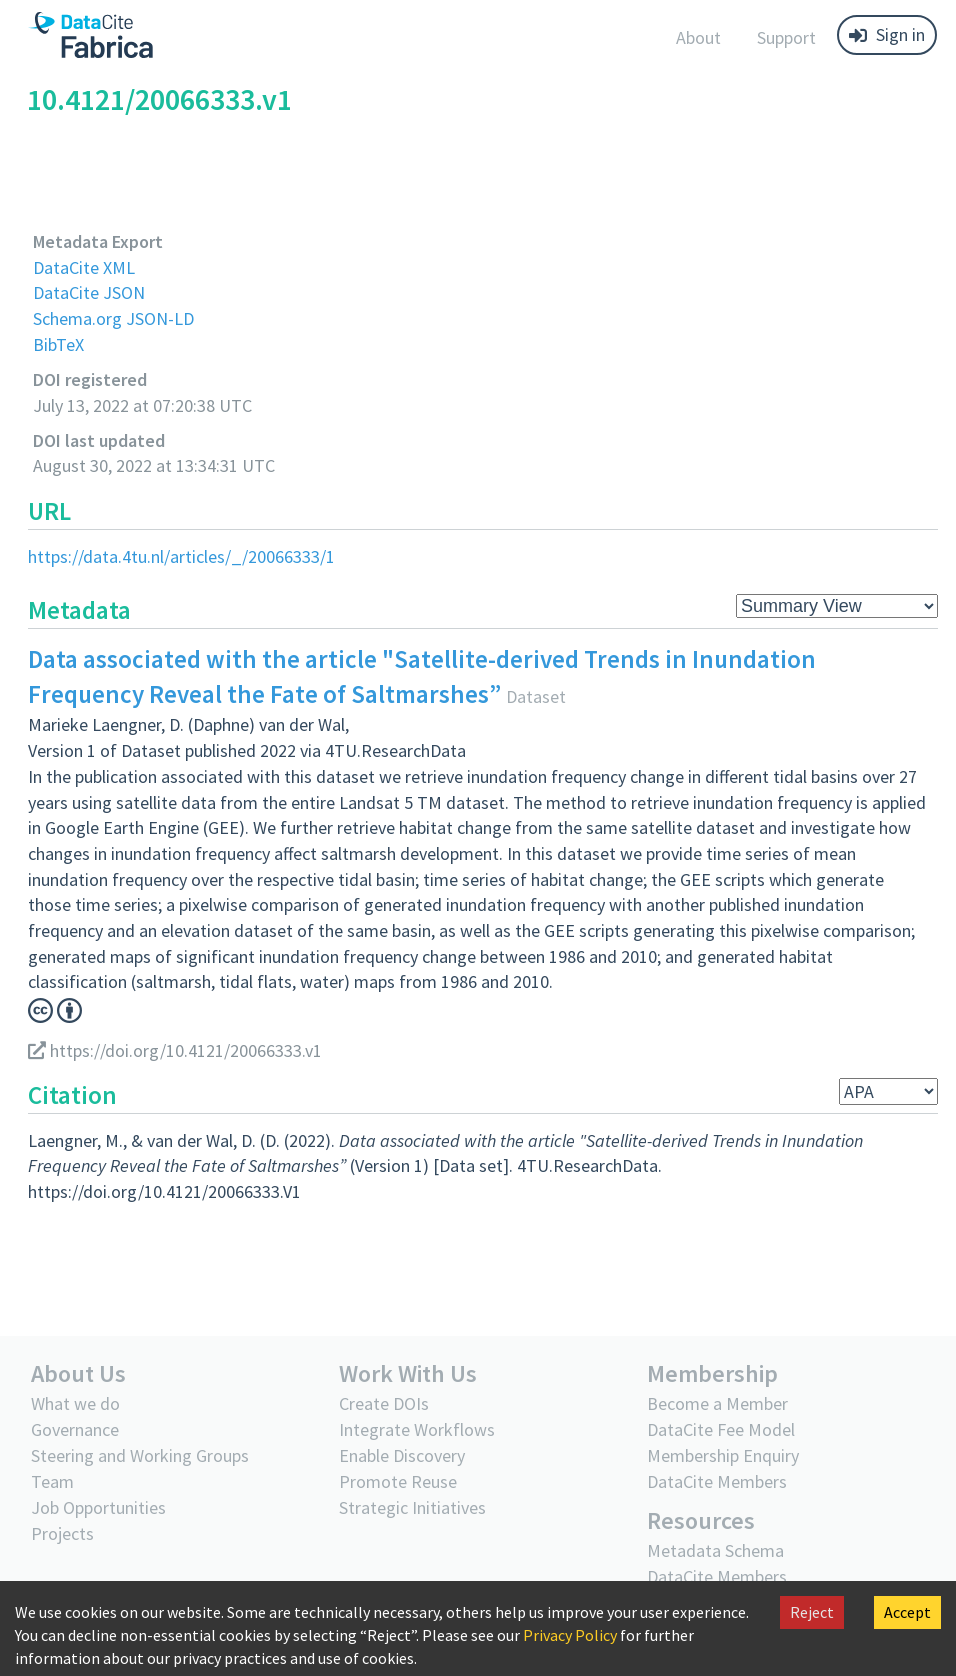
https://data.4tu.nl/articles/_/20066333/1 (181, 556)
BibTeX (58, 344)
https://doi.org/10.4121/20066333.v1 (175, 1050)
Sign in (887, 34)
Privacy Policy (570, 1635)
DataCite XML (84, 267)
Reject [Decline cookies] (812, 1612)
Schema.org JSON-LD (113, 318)
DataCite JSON (89, 292)
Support (786, 37)
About (698, 37)
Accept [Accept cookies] (907, 1612)
